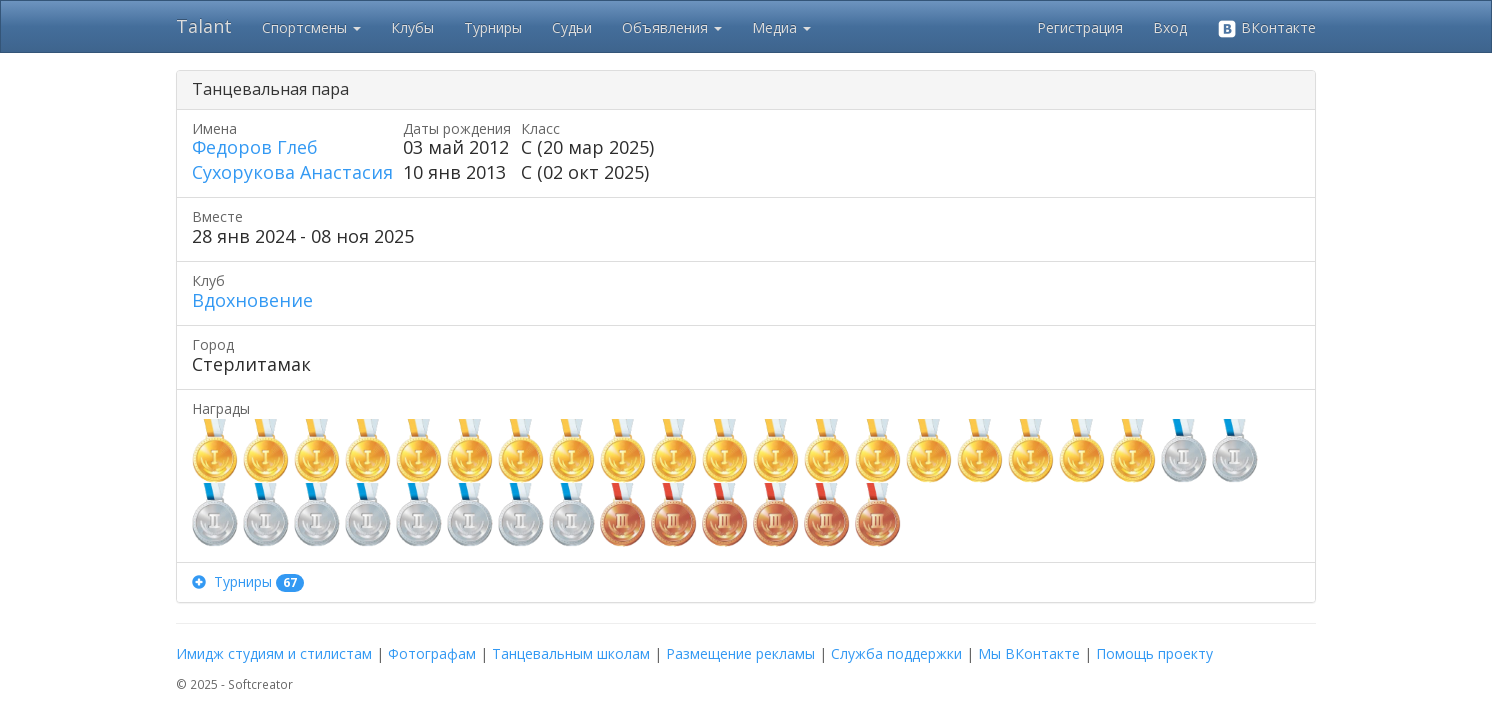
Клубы (412, 27)
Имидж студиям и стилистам (274, 653)
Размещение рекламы (740, 653)
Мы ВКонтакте (1029, 653)
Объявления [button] (672, 27)
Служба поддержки (896, 653)
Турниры (493, 27)
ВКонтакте (1266, 28)
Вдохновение (252, 300)
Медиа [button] (781, 27)
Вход (1170, 27)
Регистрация (1080, 27)
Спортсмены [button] (311, 27)
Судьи (572, 27)
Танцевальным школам (571, 653)
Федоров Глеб (255, 147)
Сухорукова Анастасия (292, 172)
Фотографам (432, 653)
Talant (204, 26)
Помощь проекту (1154, 653)
